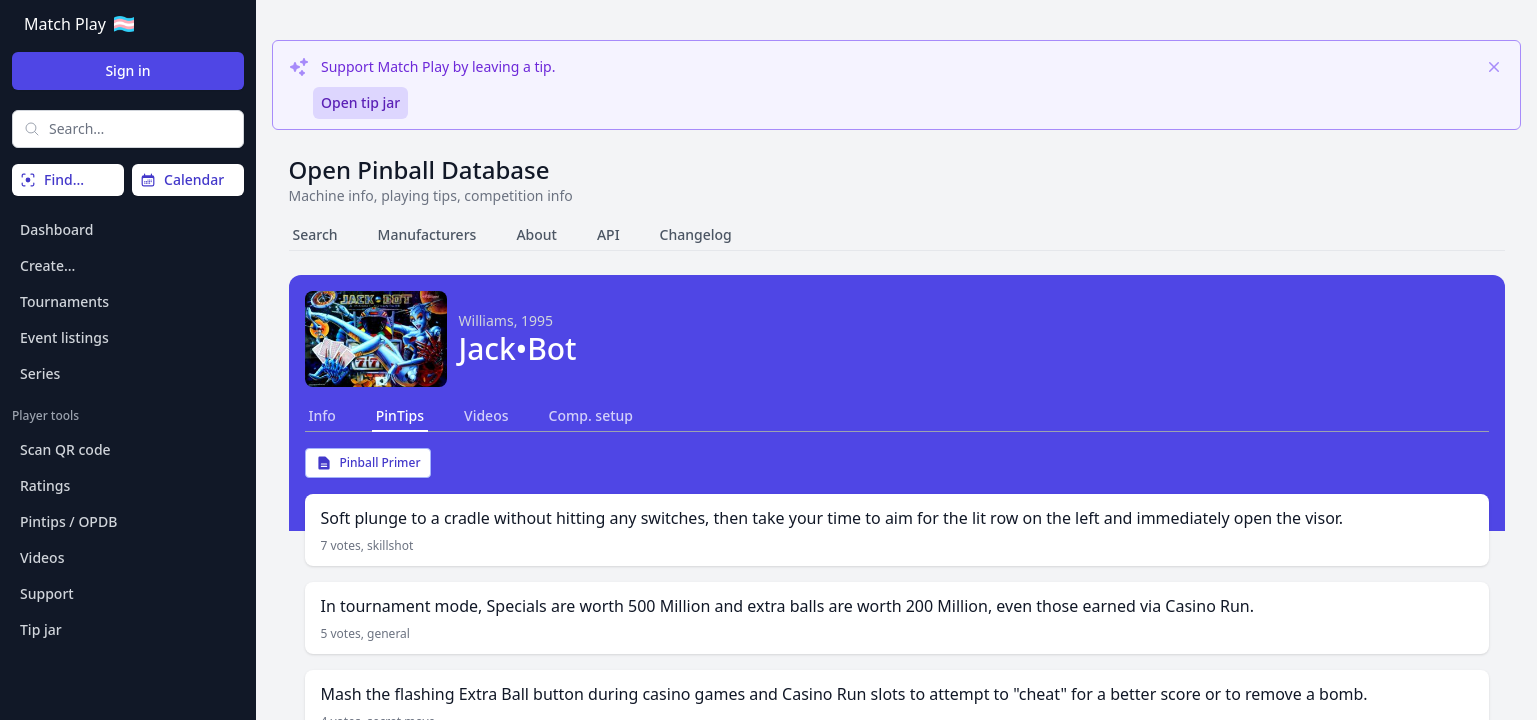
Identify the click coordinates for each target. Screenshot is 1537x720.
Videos (42, 557)
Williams (486, 320)
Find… (52, 179)
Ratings (45, 485)
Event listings (64, 337)
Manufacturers (427, 234)
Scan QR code (65, 449)
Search (315, 234)
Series (40, 373)
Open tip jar (360, 102)
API (608, 234)
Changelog (696, 234)
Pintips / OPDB (68, 521)
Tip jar (41, 629)
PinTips (400, 415)
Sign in (127, 70)
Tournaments (64, 301)
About (536, 234)
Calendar (182, 179)
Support (47, 593)
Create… (47, 265)
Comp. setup (591, 415)
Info (322, 415)
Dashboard (56, 229)
